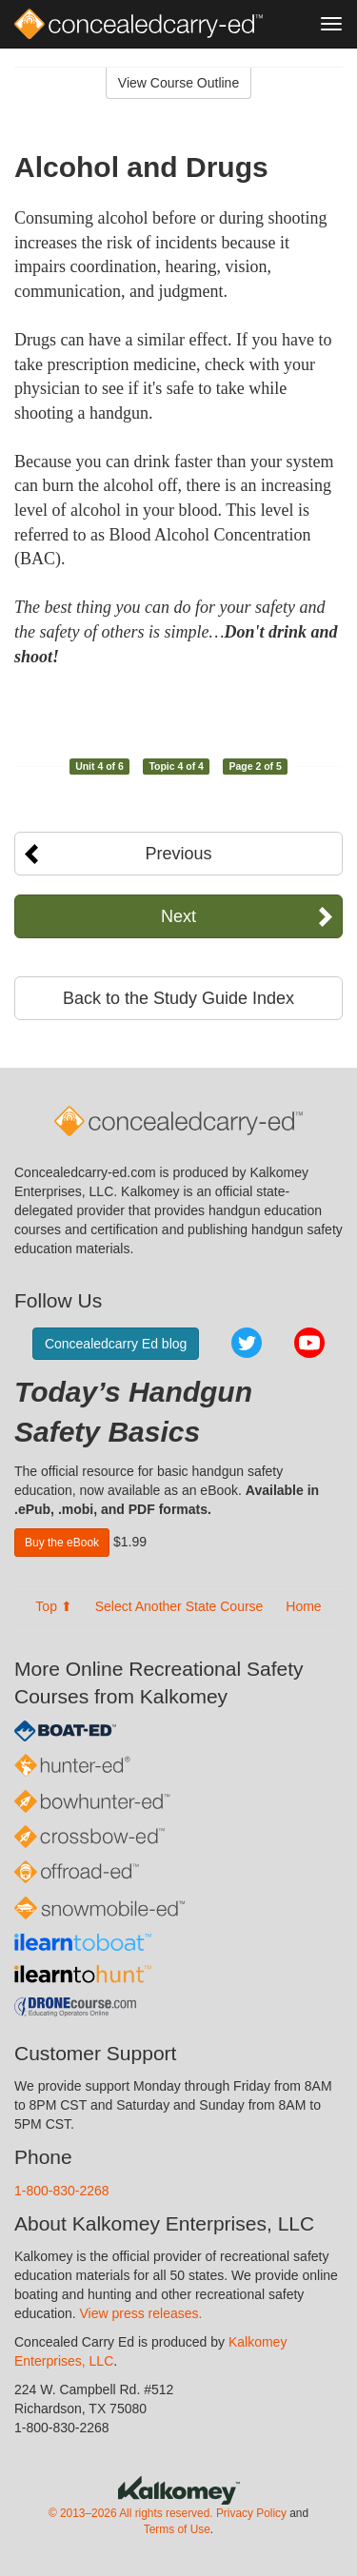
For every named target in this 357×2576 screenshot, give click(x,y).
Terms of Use (177, 2529)
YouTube (309, 1342)
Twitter (246, 1342)
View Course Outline (178, 82)
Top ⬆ (53, 1606)
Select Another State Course (179, 1606)
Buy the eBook (62, 1542)
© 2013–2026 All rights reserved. (131, 2513)
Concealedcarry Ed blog (116, 1343)
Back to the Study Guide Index (178, 998)
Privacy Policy (251, 2513)
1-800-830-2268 (61, 2190)
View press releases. (141, 2313)
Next (178, 916)
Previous (178, 853)
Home (303, 1606)
